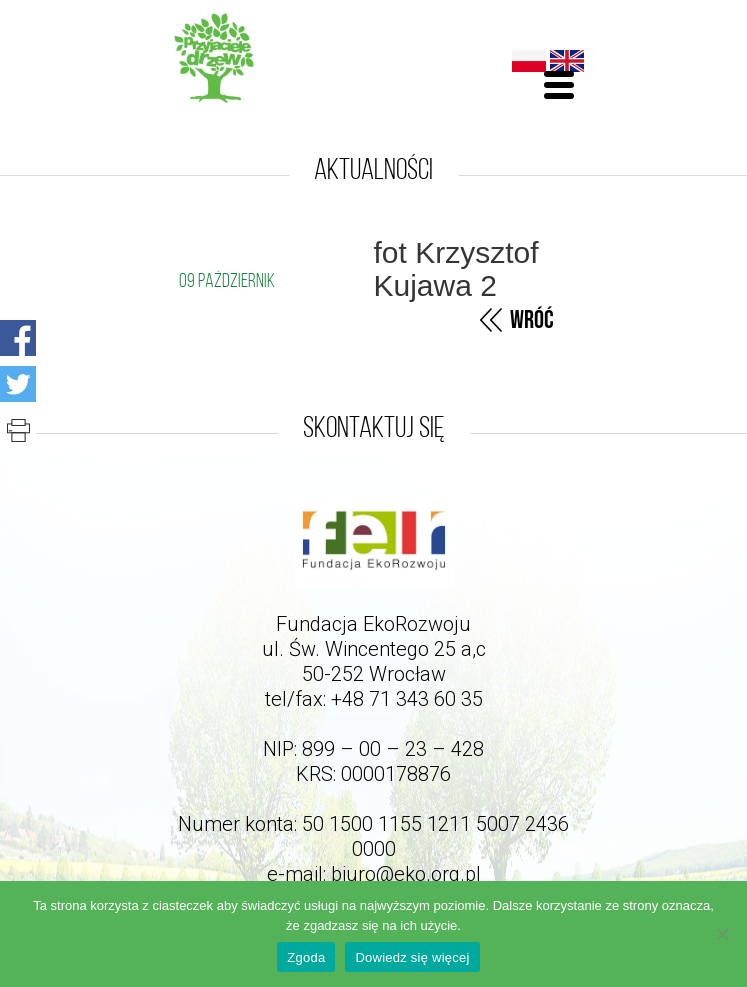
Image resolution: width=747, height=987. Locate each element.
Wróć (532, 320)
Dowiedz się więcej (412, 957)
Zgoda (306, 957)
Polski (529, 61)
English (567, 61)
